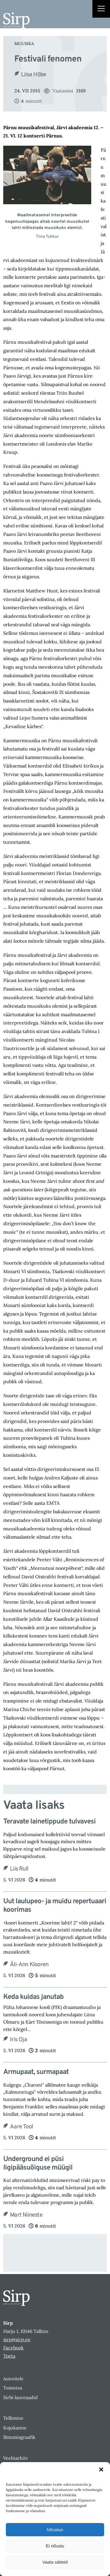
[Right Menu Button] (101, 9)
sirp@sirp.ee (17, 2339)
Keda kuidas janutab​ (33, 1997)
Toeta (9, 2356)
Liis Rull (19, 1869)
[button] (101, 2469)
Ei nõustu (55, 2545)
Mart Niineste (26, 2215)
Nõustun (55, 2529)
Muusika (24, 43)
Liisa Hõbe (33, 75)
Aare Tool (21, 2127)
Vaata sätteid (54, 2562)
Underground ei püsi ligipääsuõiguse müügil (37, 2163)
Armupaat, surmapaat (36, 2072)
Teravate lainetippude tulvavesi (49, 1822)
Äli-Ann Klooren (29, 1965)
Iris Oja (18, 2040)
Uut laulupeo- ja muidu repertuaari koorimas (54, 1905)
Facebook (13, 2348)
